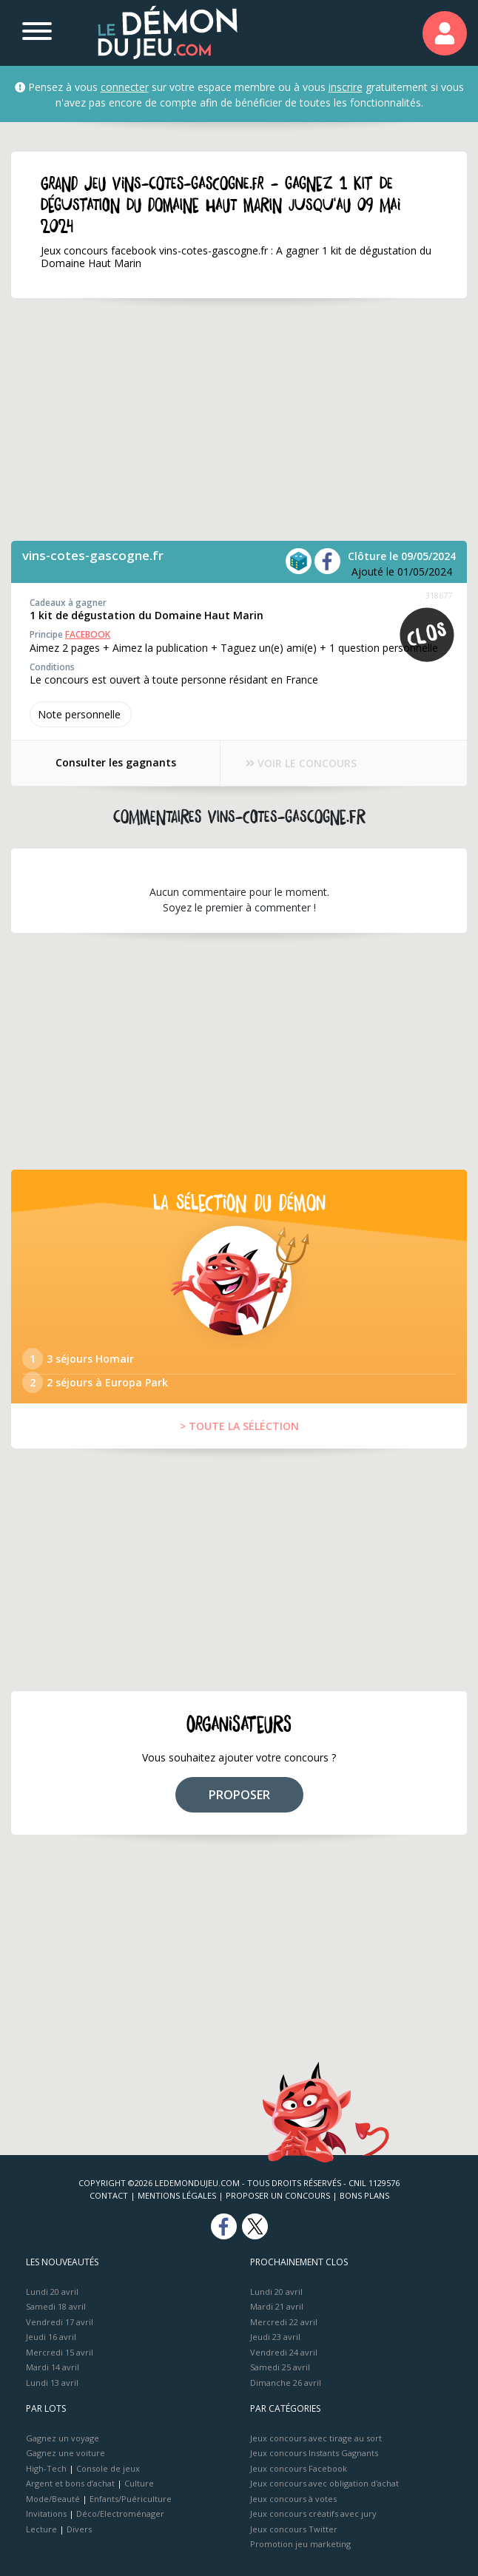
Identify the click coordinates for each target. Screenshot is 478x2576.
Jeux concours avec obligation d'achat (324, 2483)
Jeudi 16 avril (51, 2336)
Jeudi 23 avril (275, 2336)
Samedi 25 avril (280, 2367)
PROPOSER (239, 1795)
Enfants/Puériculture (131, 2498)
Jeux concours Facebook (298, 2468)
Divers (79, 2529)
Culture (139, 2483)
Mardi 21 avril (276, 2306)
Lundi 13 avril (52, 2382)
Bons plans (364, 2195)
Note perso (81, 714)
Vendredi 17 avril (59, 2321)
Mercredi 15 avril (59, 2352)
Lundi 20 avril (52, 2291)
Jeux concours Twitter (293, 2529)
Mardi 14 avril (52, 2367)
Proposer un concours (278, 2195)
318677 (438, 595)
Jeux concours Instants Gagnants (314, 2452)
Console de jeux (108, 2468)
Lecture (41, 2529)
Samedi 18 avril (56, 2306)
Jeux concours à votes (293, 2498)
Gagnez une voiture (65, 2452)
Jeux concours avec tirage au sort (316, 2438)
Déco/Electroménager (120, 2513)
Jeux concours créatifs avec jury (313, 2513)
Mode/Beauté (53, 2498)
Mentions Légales (177, 2195)
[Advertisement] (239, 419)
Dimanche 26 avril (285, 2382)
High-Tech (46, 2468)
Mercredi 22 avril (283, 2321)
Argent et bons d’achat (70, 2483)
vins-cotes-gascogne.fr (93, 555)
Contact (109, 2195)
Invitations (46, 2513)
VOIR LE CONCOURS (301, 763)
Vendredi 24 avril (283, 2352)
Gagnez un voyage (62, 2438)
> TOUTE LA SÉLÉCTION (239, 1426)
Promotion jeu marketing (300, 2543)
